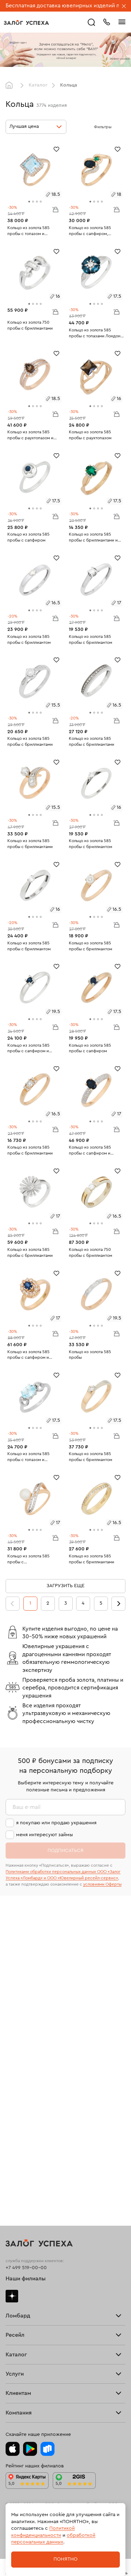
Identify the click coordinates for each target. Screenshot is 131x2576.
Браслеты (17, 2184)
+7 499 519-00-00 (26, 1949)
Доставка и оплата (27, 2303)
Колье (13, 2218)
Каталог (38, 85)
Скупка (14, 2043)
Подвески (17, 2207)
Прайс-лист (19, 2021)
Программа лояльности (33, 2325)
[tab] (29, 201)
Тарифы (14, 2032)
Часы (11, 2229)
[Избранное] (56, 148)
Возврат (15, 2314)
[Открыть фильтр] (118, 127)
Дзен (12, 1978)
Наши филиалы (26, 1961)
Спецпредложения (28, 2348)
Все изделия (20, 2151)
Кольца (14, 2162)
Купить (13, 2092)
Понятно (65, 2559)
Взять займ (18, 2010)
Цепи (11, 2195)
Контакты (16, 2418)
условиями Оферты (102, 1884)
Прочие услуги (23, 2114)
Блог (11, 2385)
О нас (12, 2125)
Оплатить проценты (28, 2292)
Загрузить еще (65, 1585)
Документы (19, 2407)
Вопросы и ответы (27, 2337)
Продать (15, 2081)
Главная (11, 85)
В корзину (55, 209)
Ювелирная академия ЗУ (34, 2396)
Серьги (14, 2173)
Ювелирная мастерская (33, 2266)
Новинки (16, 2240)
